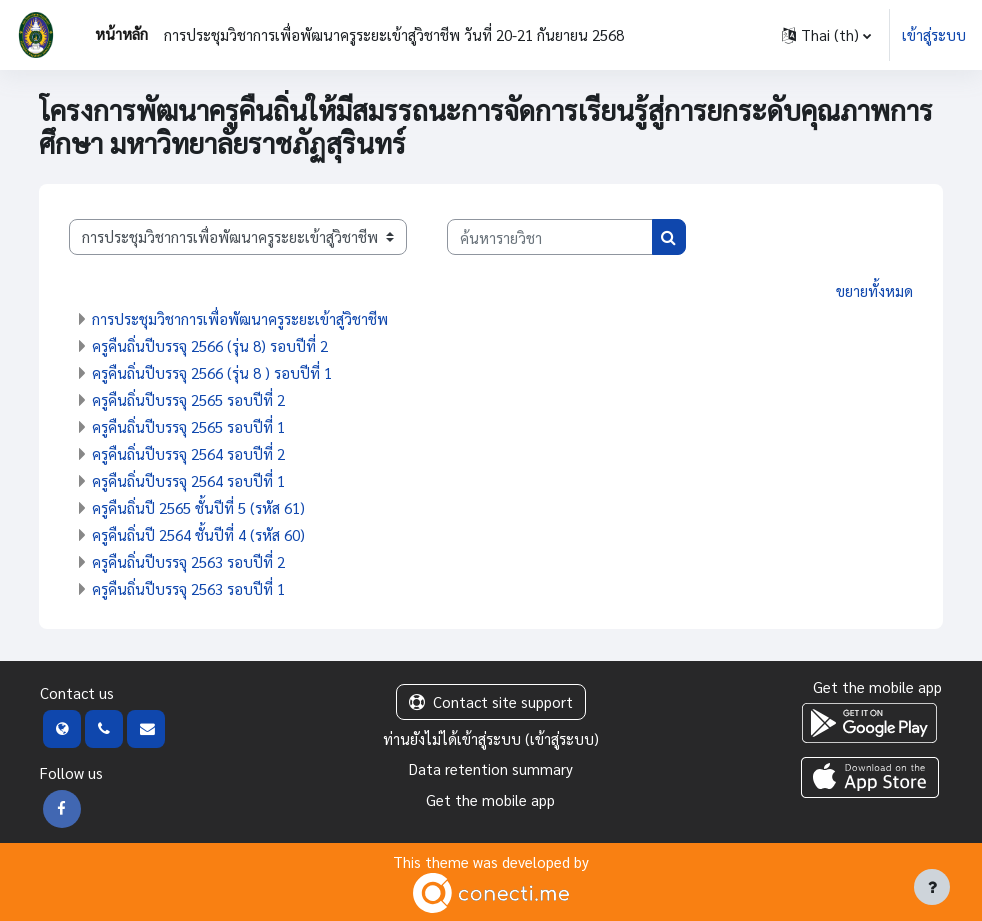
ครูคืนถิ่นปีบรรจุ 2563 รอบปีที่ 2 (188, 561)
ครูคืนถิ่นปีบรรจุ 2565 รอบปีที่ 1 (188, 426)
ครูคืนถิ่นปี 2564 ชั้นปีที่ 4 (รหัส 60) (198, 534)
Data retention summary (491, 768)
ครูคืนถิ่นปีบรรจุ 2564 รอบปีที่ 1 (188, 480)
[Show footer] (932, 887)
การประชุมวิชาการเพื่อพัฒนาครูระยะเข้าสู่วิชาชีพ (240, 318)
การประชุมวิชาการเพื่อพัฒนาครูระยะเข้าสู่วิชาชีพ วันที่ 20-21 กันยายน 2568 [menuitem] (394, 34)
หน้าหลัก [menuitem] (121, 33)
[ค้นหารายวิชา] (550, 237)
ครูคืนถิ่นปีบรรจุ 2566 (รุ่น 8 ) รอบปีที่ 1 (212, 372)
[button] (826, 35)
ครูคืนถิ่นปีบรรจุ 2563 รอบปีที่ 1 (188, 588)
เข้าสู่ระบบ (934, 34)
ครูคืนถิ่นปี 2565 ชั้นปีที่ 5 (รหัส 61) (198, 507)
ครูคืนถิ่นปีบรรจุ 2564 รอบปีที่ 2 (188, 453)
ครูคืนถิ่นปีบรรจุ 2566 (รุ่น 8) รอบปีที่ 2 (210, 345)
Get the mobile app (490, 799)
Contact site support (491, 701)
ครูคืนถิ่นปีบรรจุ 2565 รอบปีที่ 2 (188, 399)
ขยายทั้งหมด (874, 290)
